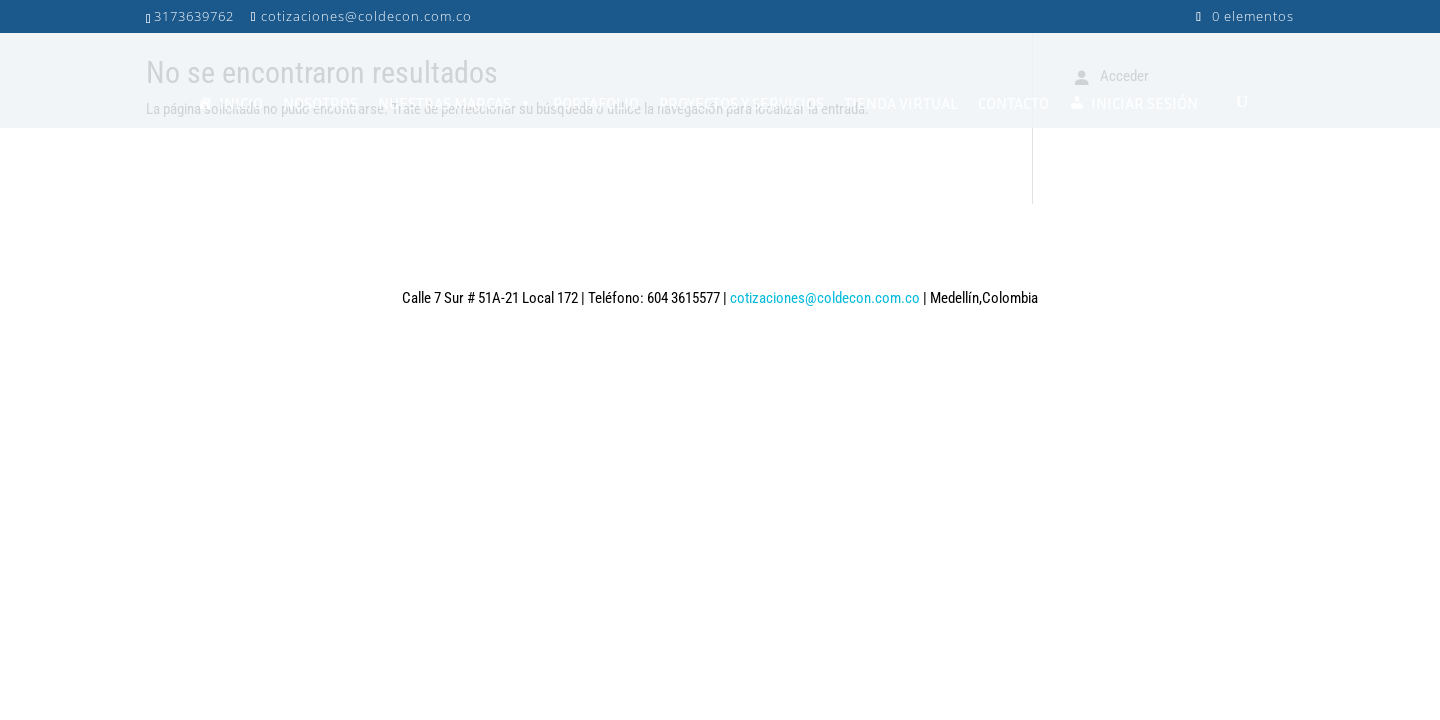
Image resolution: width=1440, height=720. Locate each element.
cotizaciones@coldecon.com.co (825, 298)
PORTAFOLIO (596, 103)
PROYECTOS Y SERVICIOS (741, 103)
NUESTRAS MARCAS (455, 103)
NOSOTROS (320, 103)
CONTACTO (1013, 103)
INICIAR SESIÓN (1144, 103)
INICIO (241, 103)
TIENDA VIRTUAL (901, 103)
